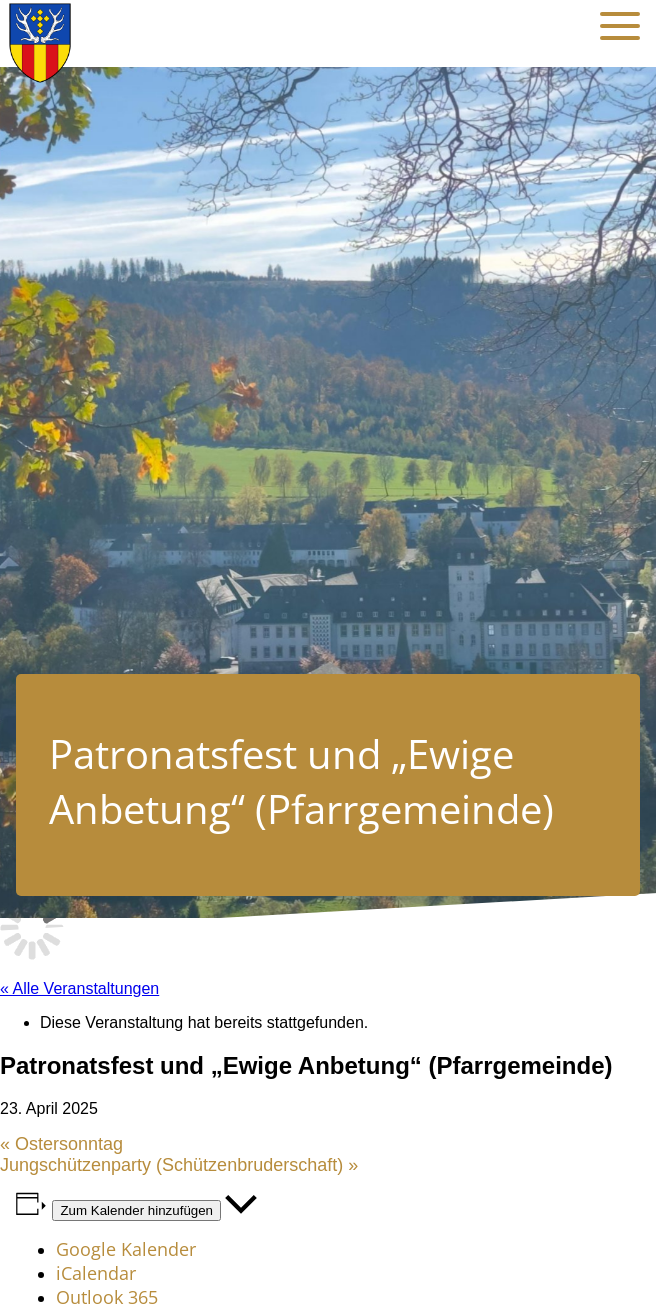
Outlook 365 (107, 1297)
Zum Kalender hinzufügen (136, 1210)
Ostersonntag (61, 1144)
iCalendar (96, 1273)
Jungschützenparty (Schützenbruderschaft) (179, 1165)
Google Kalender (126, 1249)
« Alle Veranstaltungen (79, 988)
